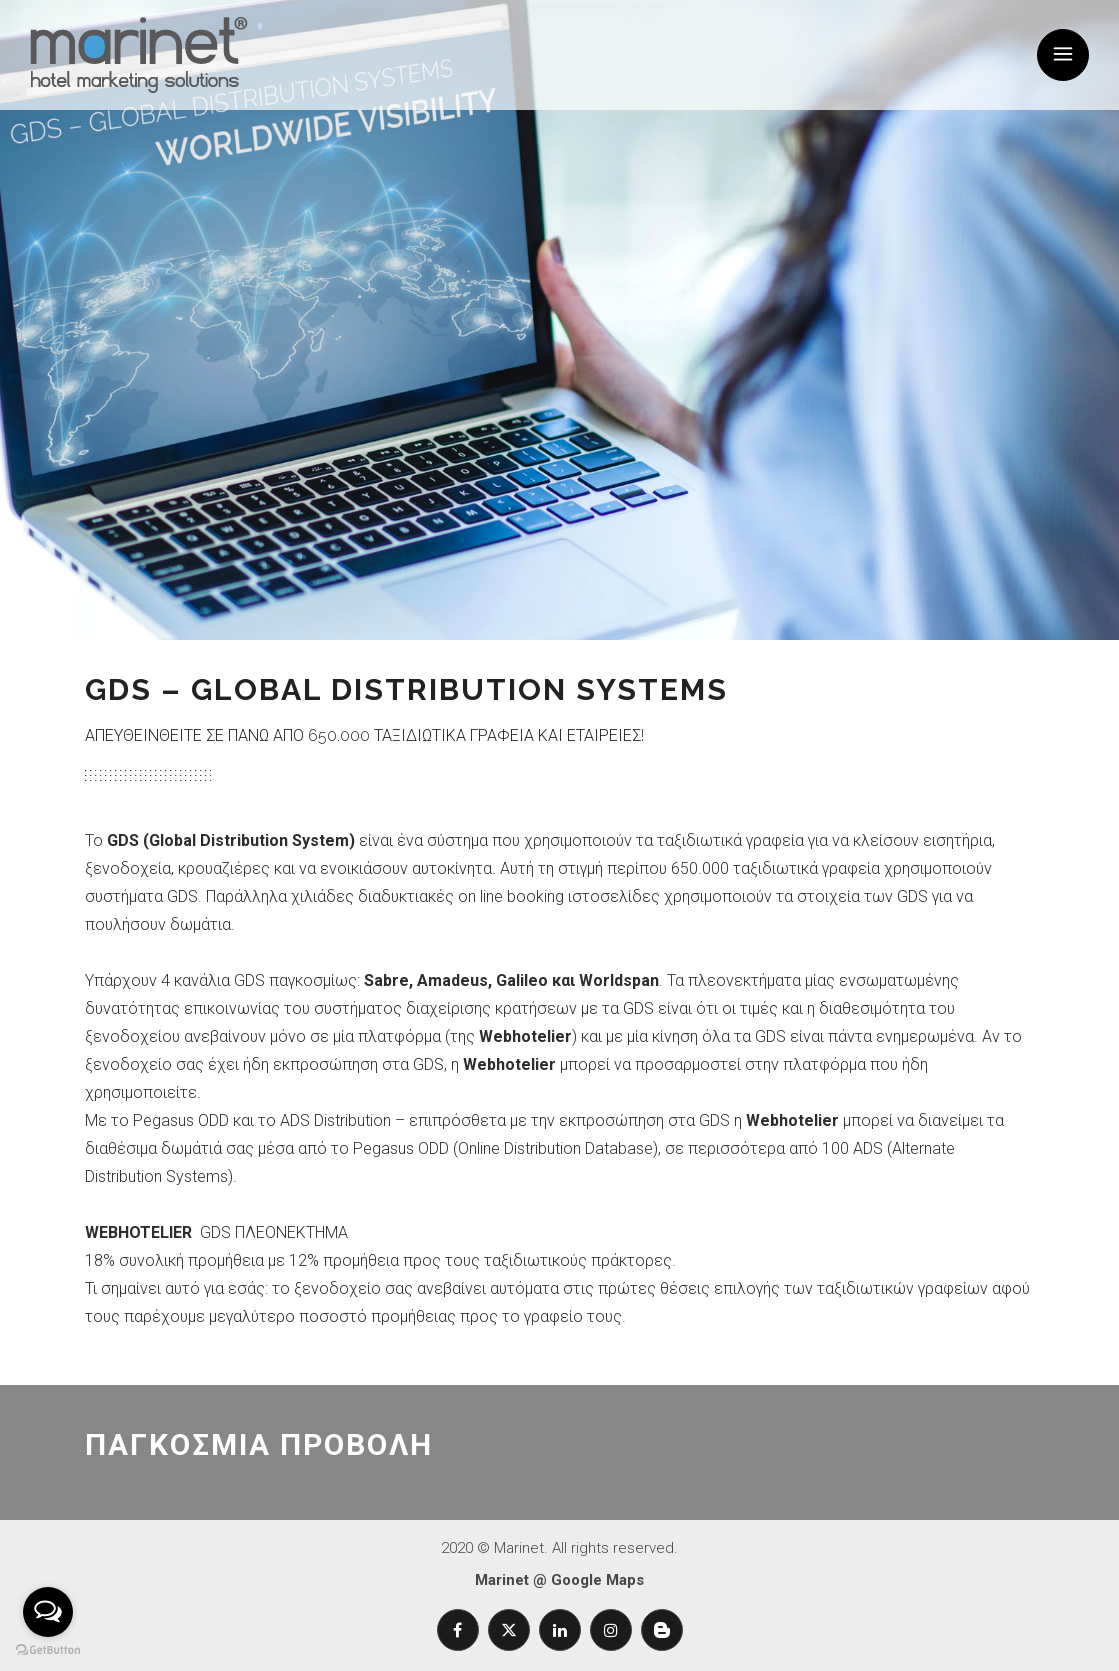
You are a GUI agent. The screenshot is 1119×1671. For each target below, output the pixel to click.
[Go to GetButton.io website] (48, 1650)
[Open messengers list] (48, 1612)
